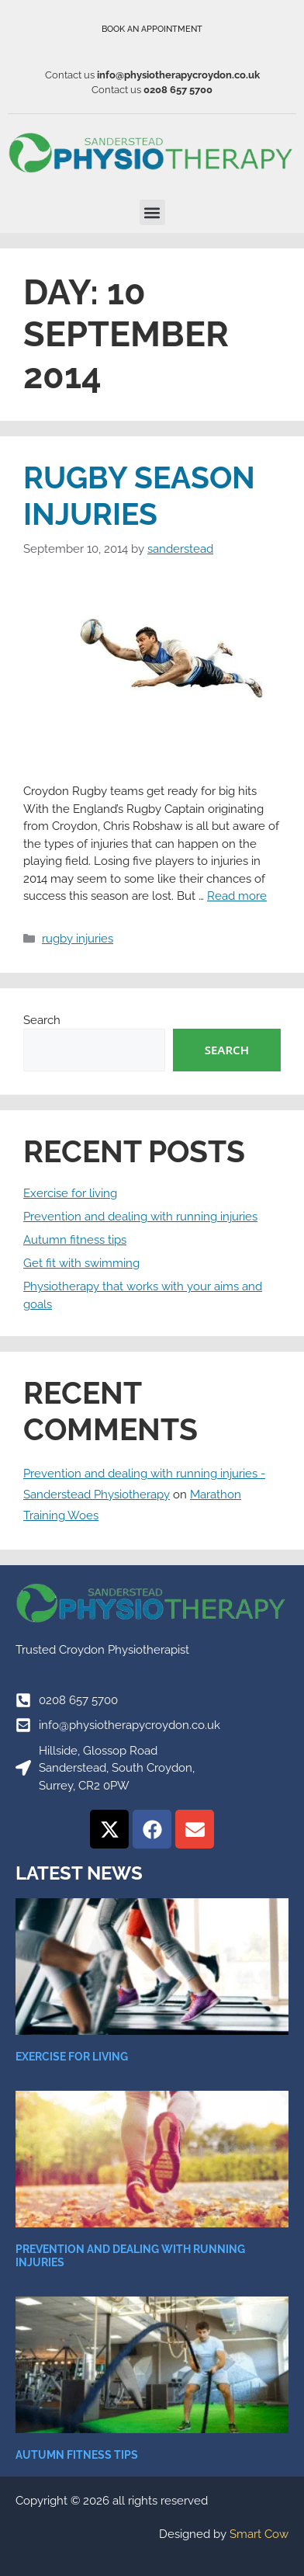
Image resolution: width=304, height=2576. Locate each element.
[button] (152, 212)
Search (41, 1020)
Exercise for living (70, 1193)
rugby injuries (77, 939)
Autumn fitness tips (74, 1240)
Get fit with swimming (81, 1263)
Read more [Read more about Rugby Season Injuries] (237, 896)
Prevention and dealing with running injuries (140, 1217)
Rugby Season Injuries (139, 496)
